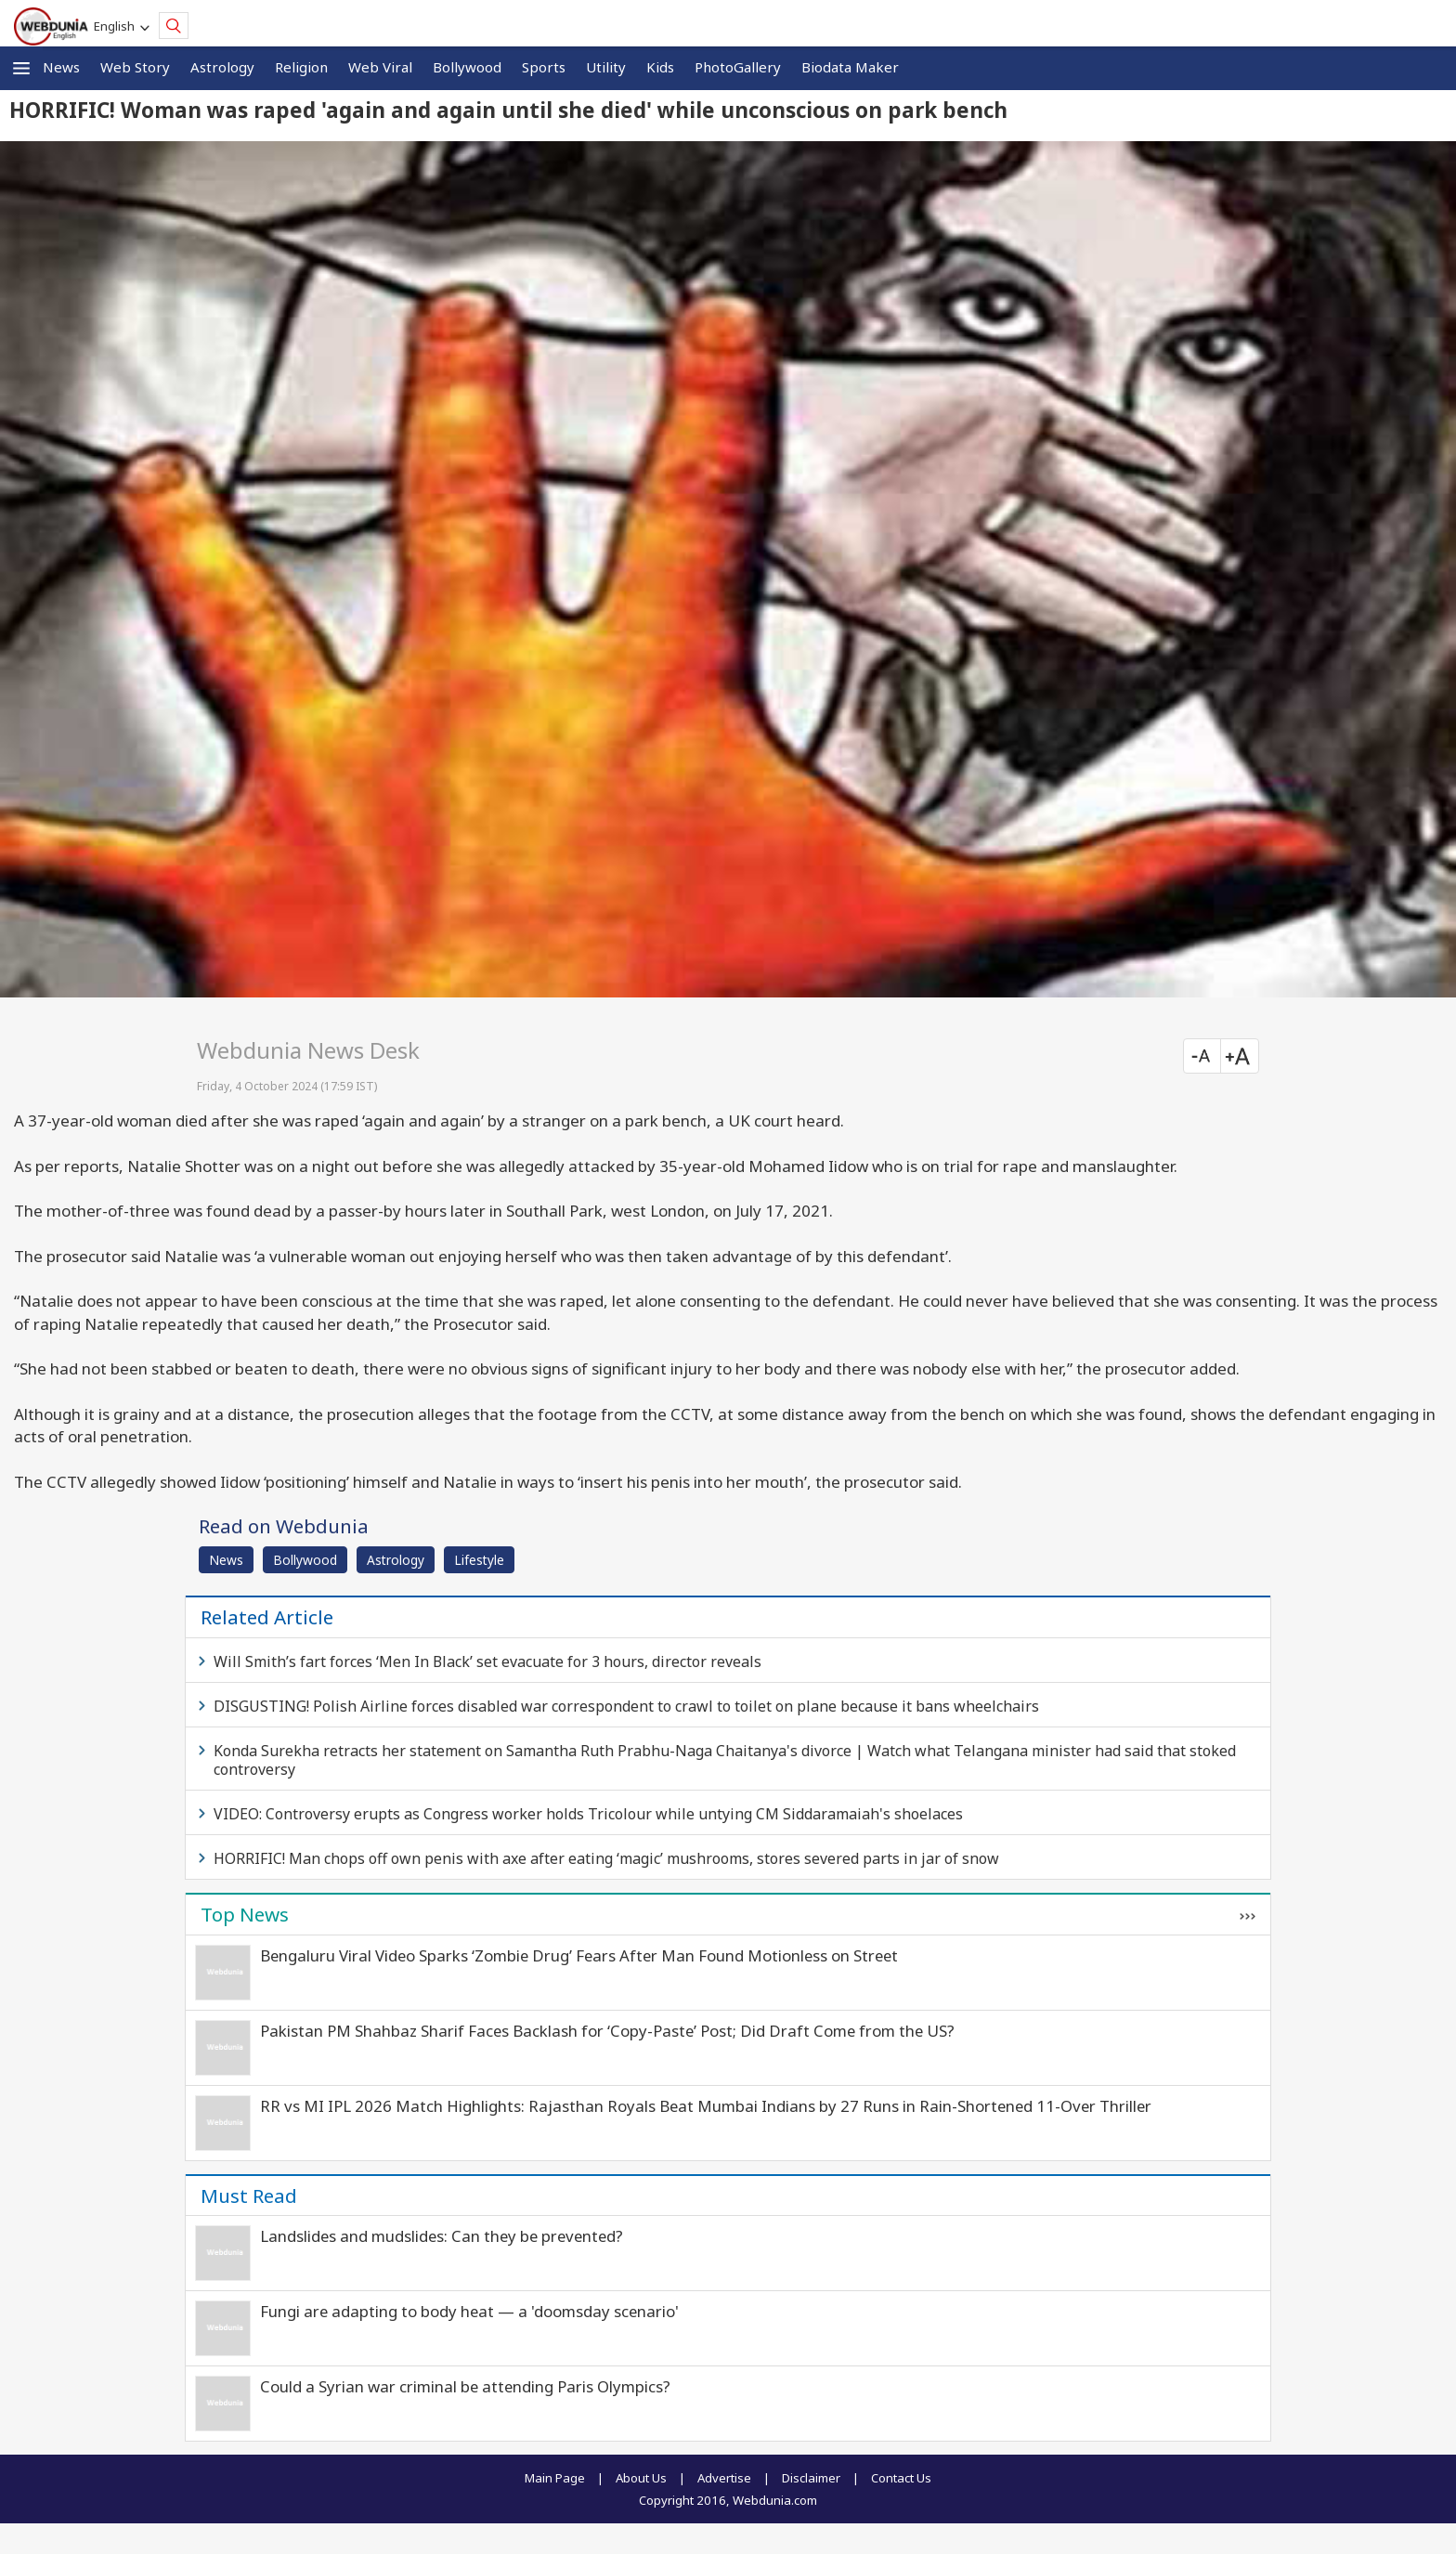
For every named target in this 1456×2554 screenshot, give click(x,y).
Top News (245, 1914)
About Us (641, 2477)
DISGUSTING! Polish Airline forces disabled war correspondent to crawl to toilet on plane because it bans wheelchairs (626, 1706)
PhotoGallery (738, 67)
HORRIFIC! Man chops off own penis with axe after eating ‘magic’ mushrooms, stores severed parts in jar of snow (606, 1858)
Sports (544, 67)
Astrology (222, 67)
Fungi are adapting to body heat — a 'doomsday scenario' (469, 2311)
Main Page (555, 2477)
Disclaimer (811, 2477)
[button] (21, 68)
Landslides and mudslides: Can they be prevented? (441, 2236)
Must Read (249, 2196)
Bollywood (467, 67)
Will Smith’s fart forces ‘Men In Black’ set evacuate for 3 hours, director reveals (487, 1661)
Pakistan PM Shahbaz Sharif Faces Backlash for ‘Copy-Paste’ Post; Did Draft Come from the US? (607, 2030)
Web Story (135, 67)
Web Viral (380, 67)
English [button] (117, 26)
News (61, 67)
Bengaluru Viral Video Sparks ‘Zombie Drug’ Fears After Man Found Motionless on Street (579, 1955)
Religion (301, 67)
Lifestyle (479, 1560)
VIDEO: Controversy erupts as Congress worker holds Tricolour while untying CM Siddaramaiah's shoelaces (588, 1814)
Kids (660, 67)
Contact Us (901, 2477)
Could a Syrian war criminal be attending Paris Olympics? (465, 2386)
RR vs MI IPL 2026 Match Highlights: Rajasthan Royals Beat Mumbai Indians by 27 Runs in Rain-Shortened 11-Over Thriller (705, 2106)
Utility (606, 67)
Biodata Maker (850, 67)
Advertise (724, 2477)
